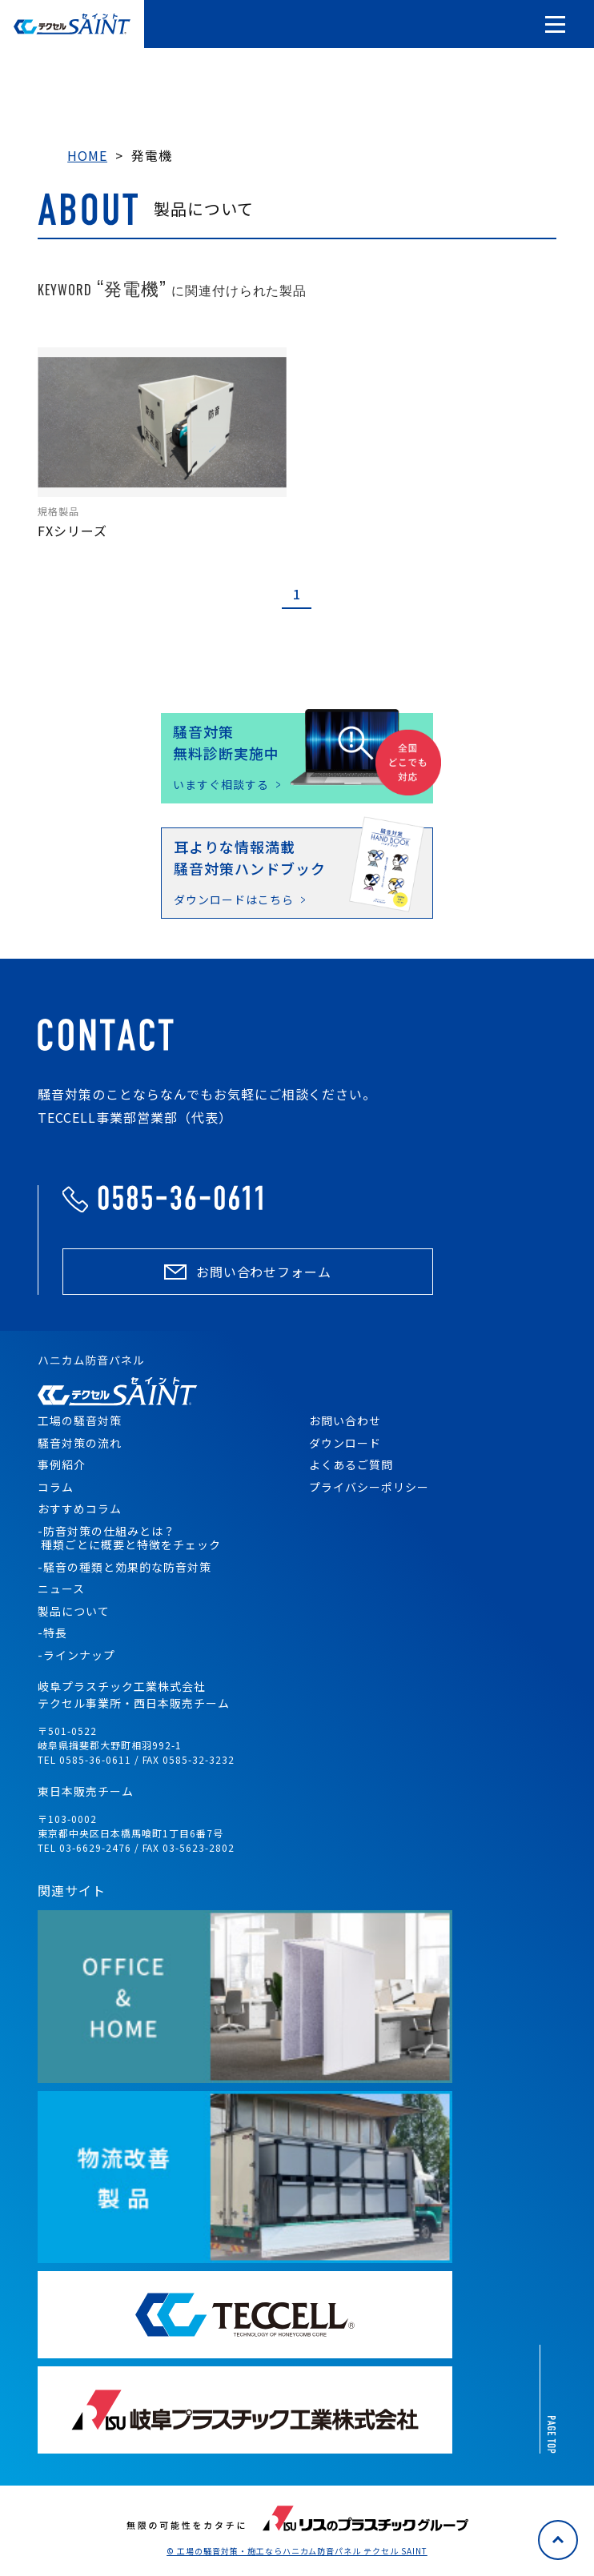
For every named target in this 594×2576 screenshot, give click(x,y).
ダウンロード (345, 1443)
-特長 (52, 1633)
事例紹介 (62, 1464)
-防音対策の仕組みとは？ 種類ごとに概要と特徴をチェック (129, 1538)
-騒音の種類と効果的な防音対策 (124, 1567)
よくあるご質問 (351, 1464)
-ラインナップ (76, 1655)
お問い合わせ (345, 1420)
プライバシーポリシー (369, 1487)
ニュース (61, 1588)
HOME (87, 155)
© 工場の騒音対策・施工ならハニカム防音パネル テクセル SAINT (297, 2551)
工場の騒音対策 (80, 1420)
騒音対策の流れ (80, 1443)
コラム (56, 1487)
